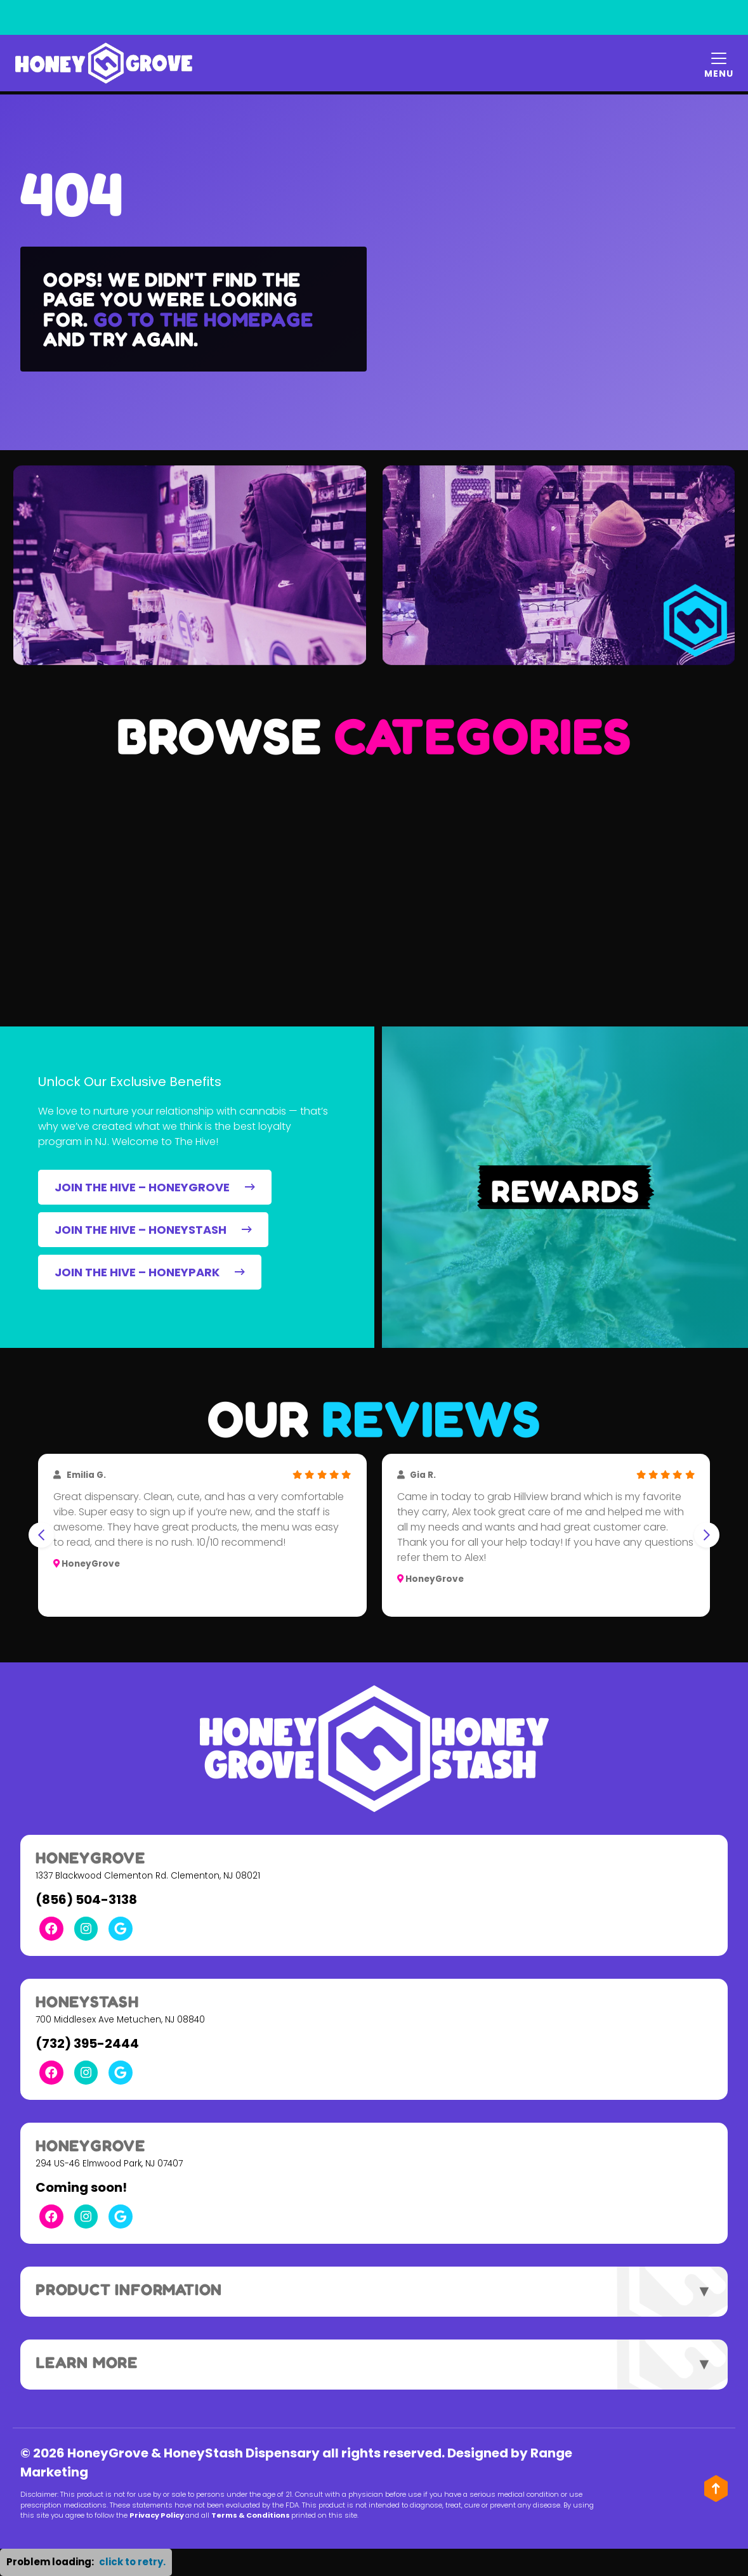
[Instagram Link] (86, 1929)
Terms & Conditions (275, 2515)
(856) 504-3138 (86, 1899)
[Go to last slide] (41, 1535)
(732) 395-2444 (87, 2043)
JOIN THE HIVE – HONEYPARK (150, 1272)
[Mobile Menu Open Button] (719, 63)
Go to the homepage (203, 319)
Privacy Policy (181, 2515)
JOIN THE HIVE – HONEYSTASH (153, 1230)
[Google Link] (121, 1929)
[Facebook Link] (51, 1929)
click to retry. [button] (132, 2561)
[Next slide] (706, 1535)
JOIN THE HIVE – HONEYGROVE (155, 1187)
